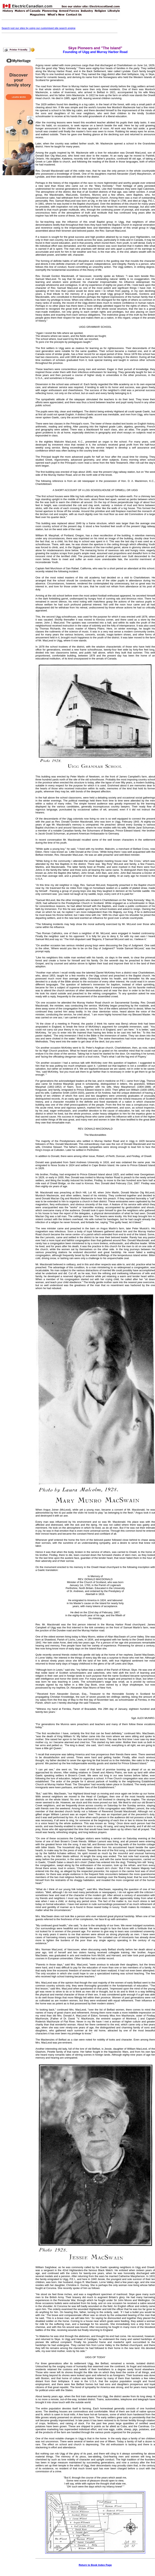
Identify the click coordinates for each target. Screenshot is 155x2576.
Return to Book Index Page (95, 2564)
